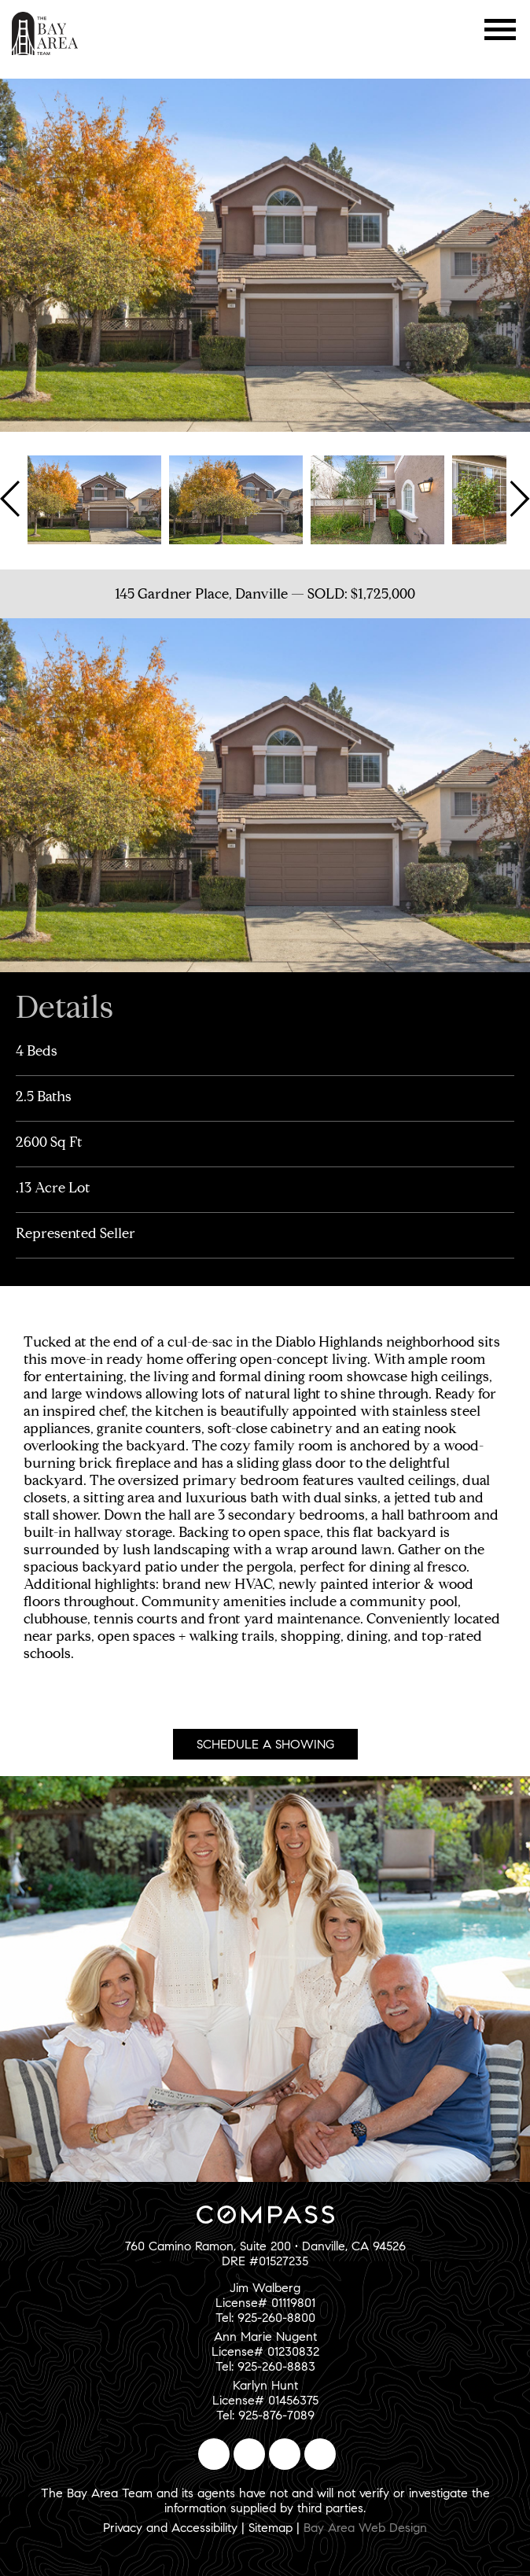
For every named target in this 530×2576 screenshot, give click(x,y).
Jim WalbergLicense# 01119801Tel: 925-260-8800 (265, 2302)
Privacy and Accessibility (170, 2527)
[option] (94, 498)
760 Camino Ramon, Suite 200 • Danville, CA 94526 (265, 2246)
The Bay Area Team (45, 33)
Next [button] (518, 498)
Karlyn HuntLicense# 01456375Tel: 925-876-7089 (265, 2400)
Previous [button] (12, 498)
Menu (500, 29)
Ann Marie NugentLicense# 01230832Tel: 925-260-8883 (265, 2351)
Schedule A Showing (265, 1744)
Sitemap (270, 2527)
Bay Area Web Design (365, 2527)
